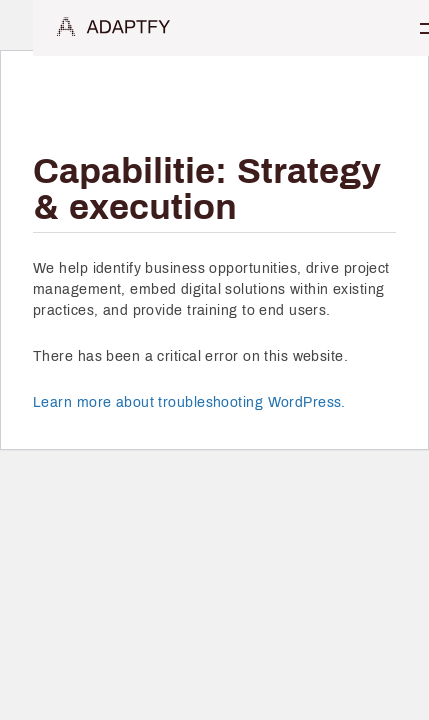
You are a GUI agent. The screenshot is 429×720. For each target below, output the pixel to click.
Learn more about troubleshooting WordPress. (189, 402)
